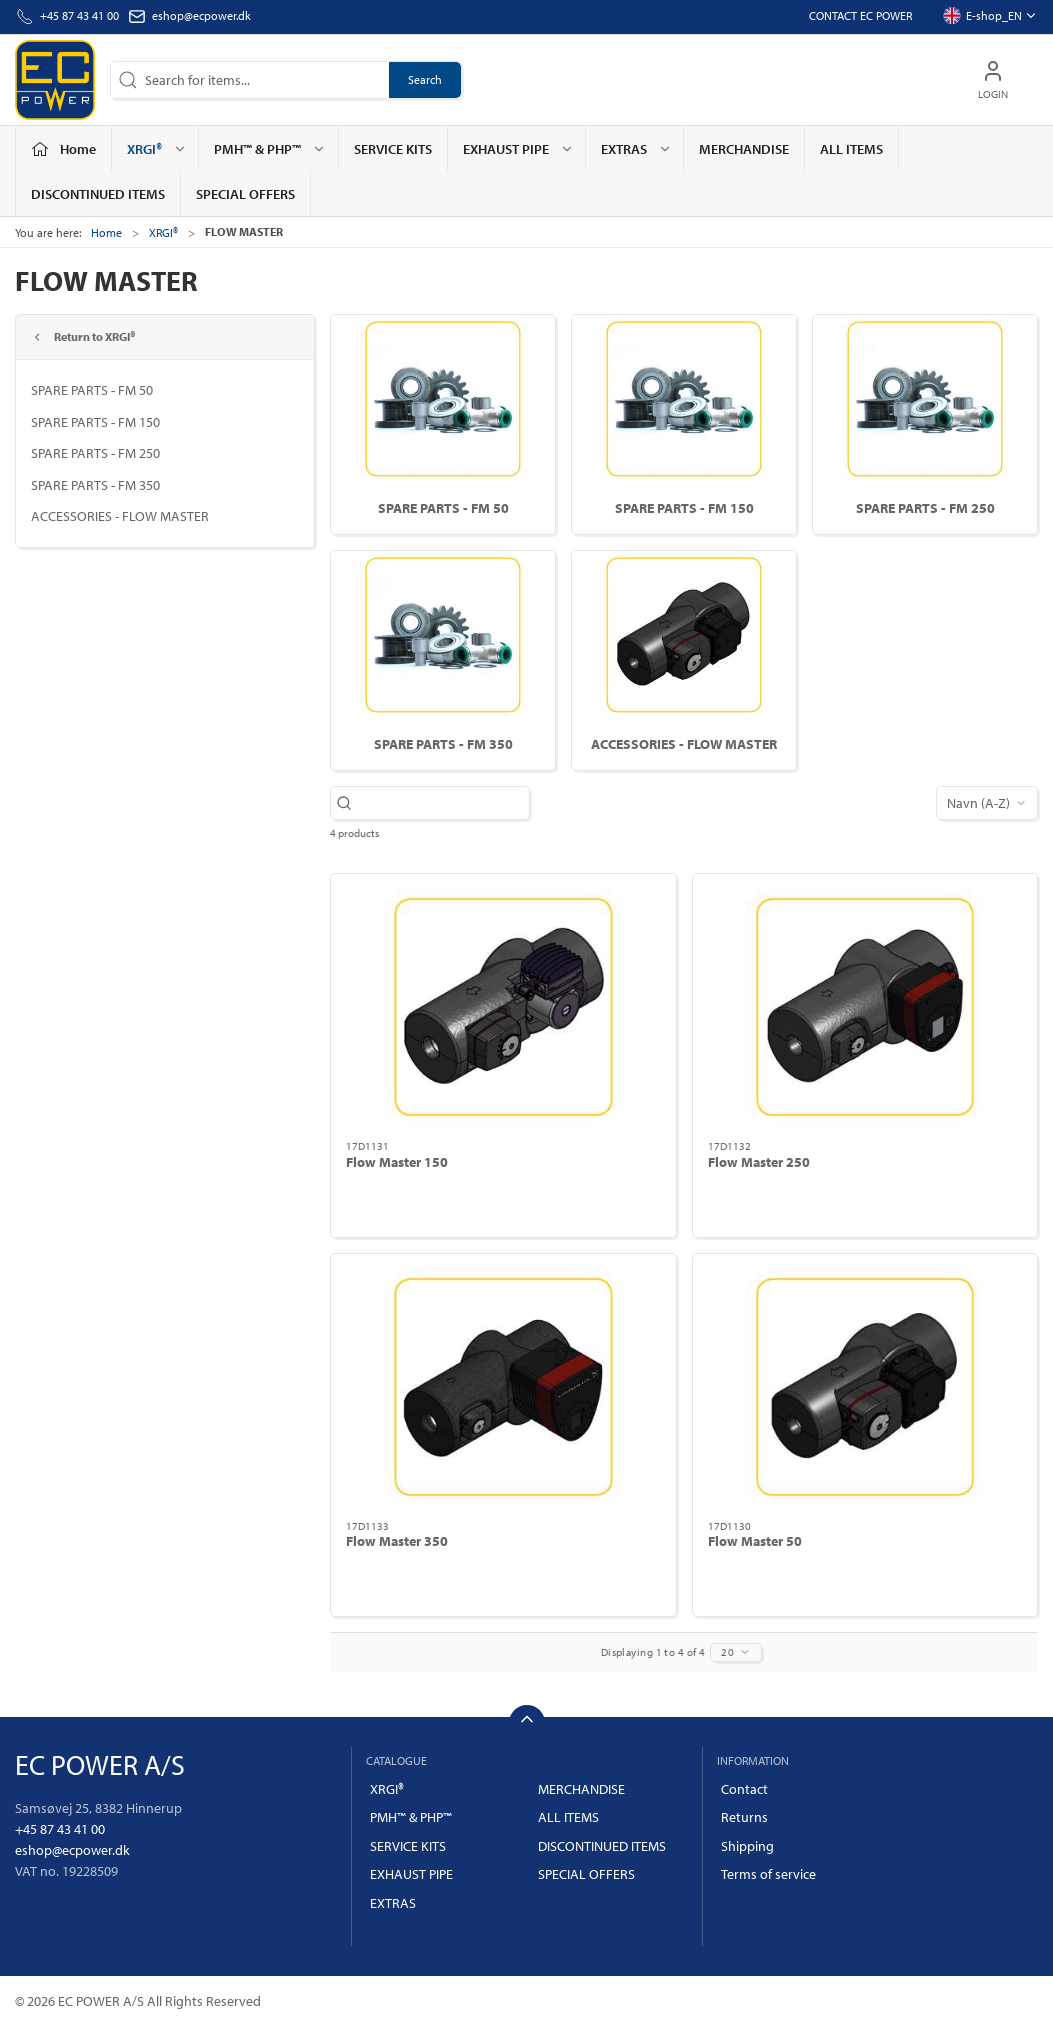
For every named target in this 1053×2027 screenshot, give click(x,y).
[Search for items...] (440, 803)
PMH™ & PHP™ (411, 1817)
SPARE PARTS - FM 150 (95, 422)
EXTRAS (393, 1903)
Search (425, 79)
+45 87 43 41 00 (60, 1829)
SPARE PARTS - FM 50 (92, 390)
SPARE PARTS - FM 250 (95, 453)
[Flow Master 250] (865, 1007)
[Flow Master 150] (503, 1007)
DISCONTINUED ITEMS (98, 194)
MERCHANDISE (744, 149)
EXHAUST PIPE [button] (518, 149)
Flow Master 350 (397, 1541)
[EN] (55, 80)
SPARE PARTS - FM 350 (95, 485)
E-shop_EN (990, 16)
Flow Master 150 (397, 1162)
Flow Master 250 (759, 1162)
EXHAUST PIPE (411, 1874)
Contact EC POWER (860, 15)
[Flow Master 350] (503, 1387)
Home (106, 232)
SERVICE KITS (393, 149)
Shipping (747, 1846)
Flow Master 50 (755, 1541)
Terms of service (768, 1874)
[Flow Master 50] (865, 1387)
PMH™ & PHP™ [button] (270, 149)
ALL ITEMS (851, 149)
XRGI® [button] (157, 149)
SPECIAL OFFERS (245, 194)
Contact (744, 1789)
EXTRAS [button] (636, 149)
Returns (744, 1817)
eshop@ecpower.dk (201, 15)
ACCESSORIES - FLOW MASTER (120, 516)
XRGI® (163, 232)
